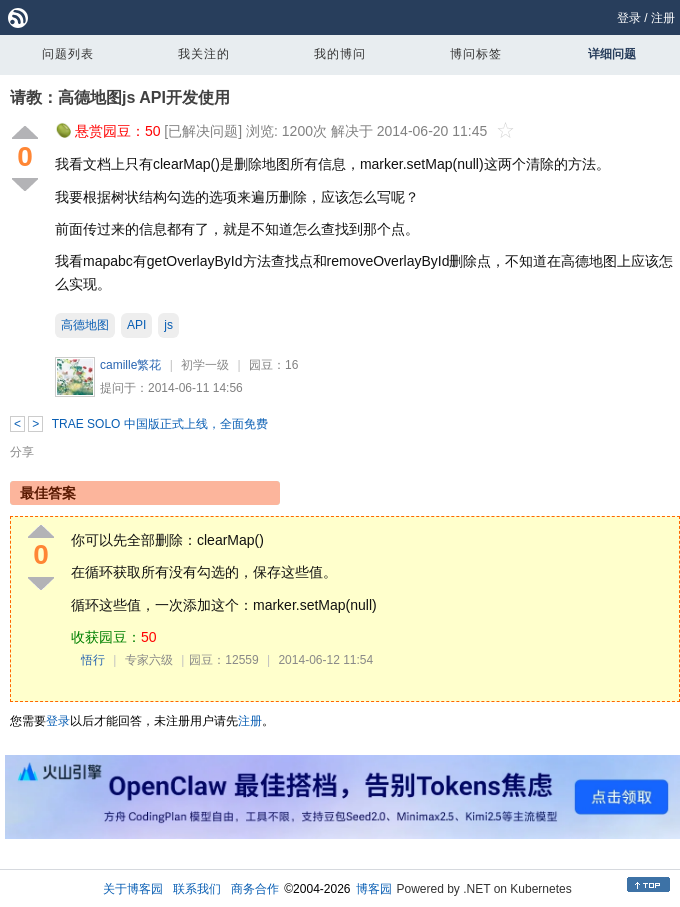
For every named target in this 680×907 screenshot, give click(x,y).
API (136, 325)
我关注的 (204, 54)
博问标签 (476, 54)
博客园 (374, 889)
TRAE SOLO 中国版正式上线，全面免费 (160, 424)
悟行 (93, 660)
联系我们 (197, 889)
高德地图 (85, 325)
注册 (663, 18)
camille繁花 (130, 365)
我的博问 (340, 54)
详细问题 (612, 54)
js (168, 325)
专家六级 (149, 660)
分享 (22, 452)
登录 (629, 18)
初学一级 (205, 365)
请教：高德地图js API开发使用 (120, 97)
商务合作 (255, 889)
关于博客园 (133, 889)
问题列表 (68, 54)
